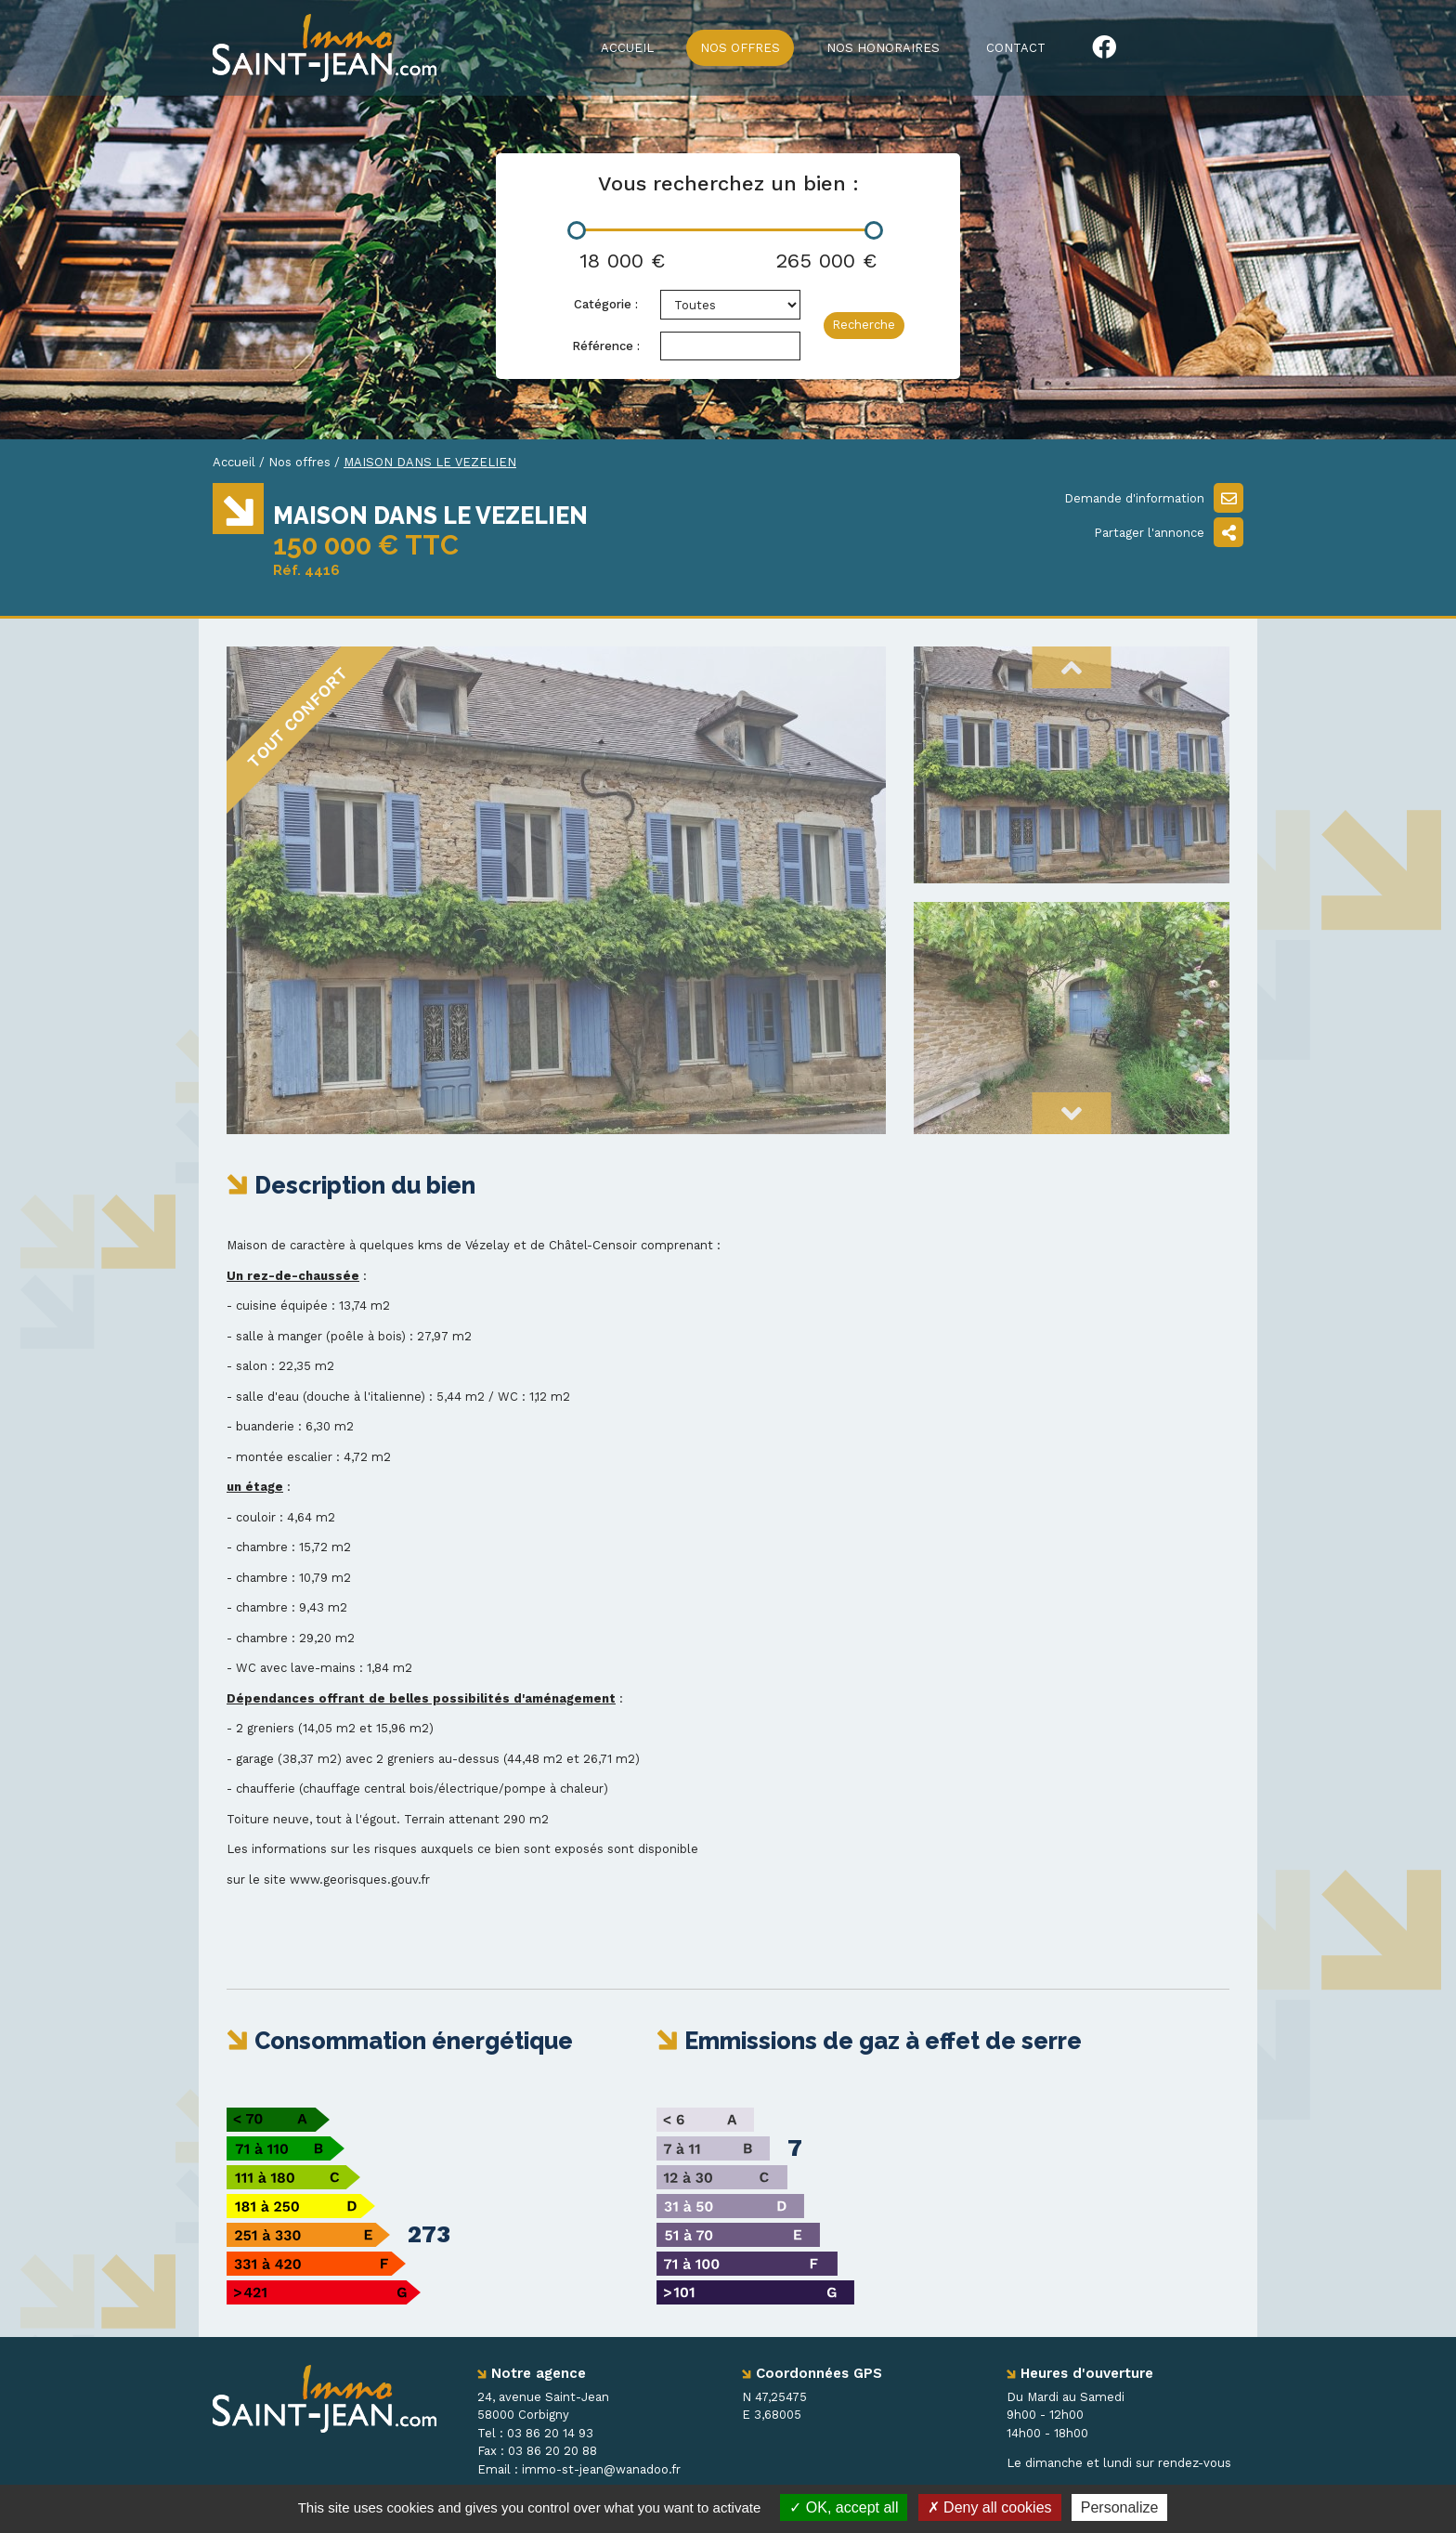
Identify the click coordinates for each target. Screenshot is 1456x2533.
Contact (1016, 48)
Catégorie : (606, 304)
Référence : (606, 346)
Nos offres (740, 48)
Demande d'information (1153, 498)
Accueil (627, 48)
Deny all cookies (990, 2507)
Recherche (863, 325)
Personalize (1120, 2507)
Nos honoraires (883, 48)
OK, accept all (843, 2507)
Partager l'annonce (1168, 532)
